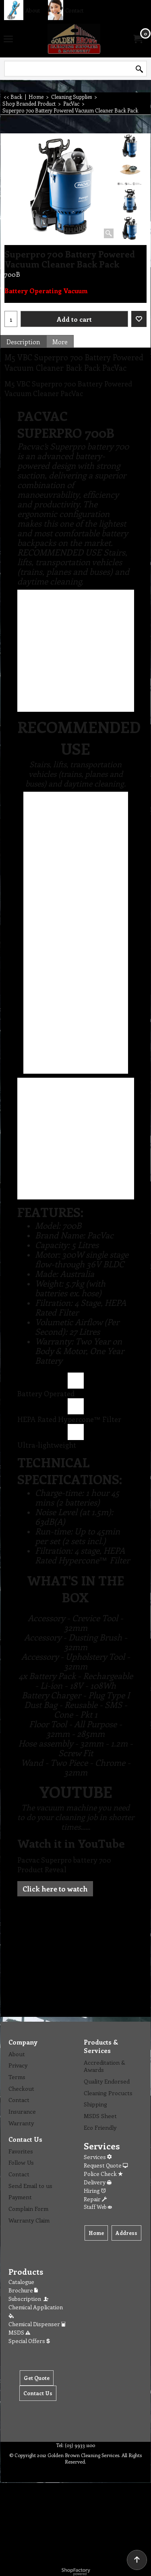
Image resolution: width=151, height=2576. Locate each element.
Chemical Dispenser (37, 2324)
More (60, 341)
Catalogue (21, 2282)
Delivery (98, 2182)
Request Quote (106, 2165)
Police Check (103, 2174)
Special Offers (29, 2341)
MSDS (19, 2332)
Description (23, 341)
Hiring (95, 2190)
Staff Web (98, 2206)
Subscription (29, 2298)
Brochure (23, 2290)
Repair (95, 2199)
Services (98, 2157)
